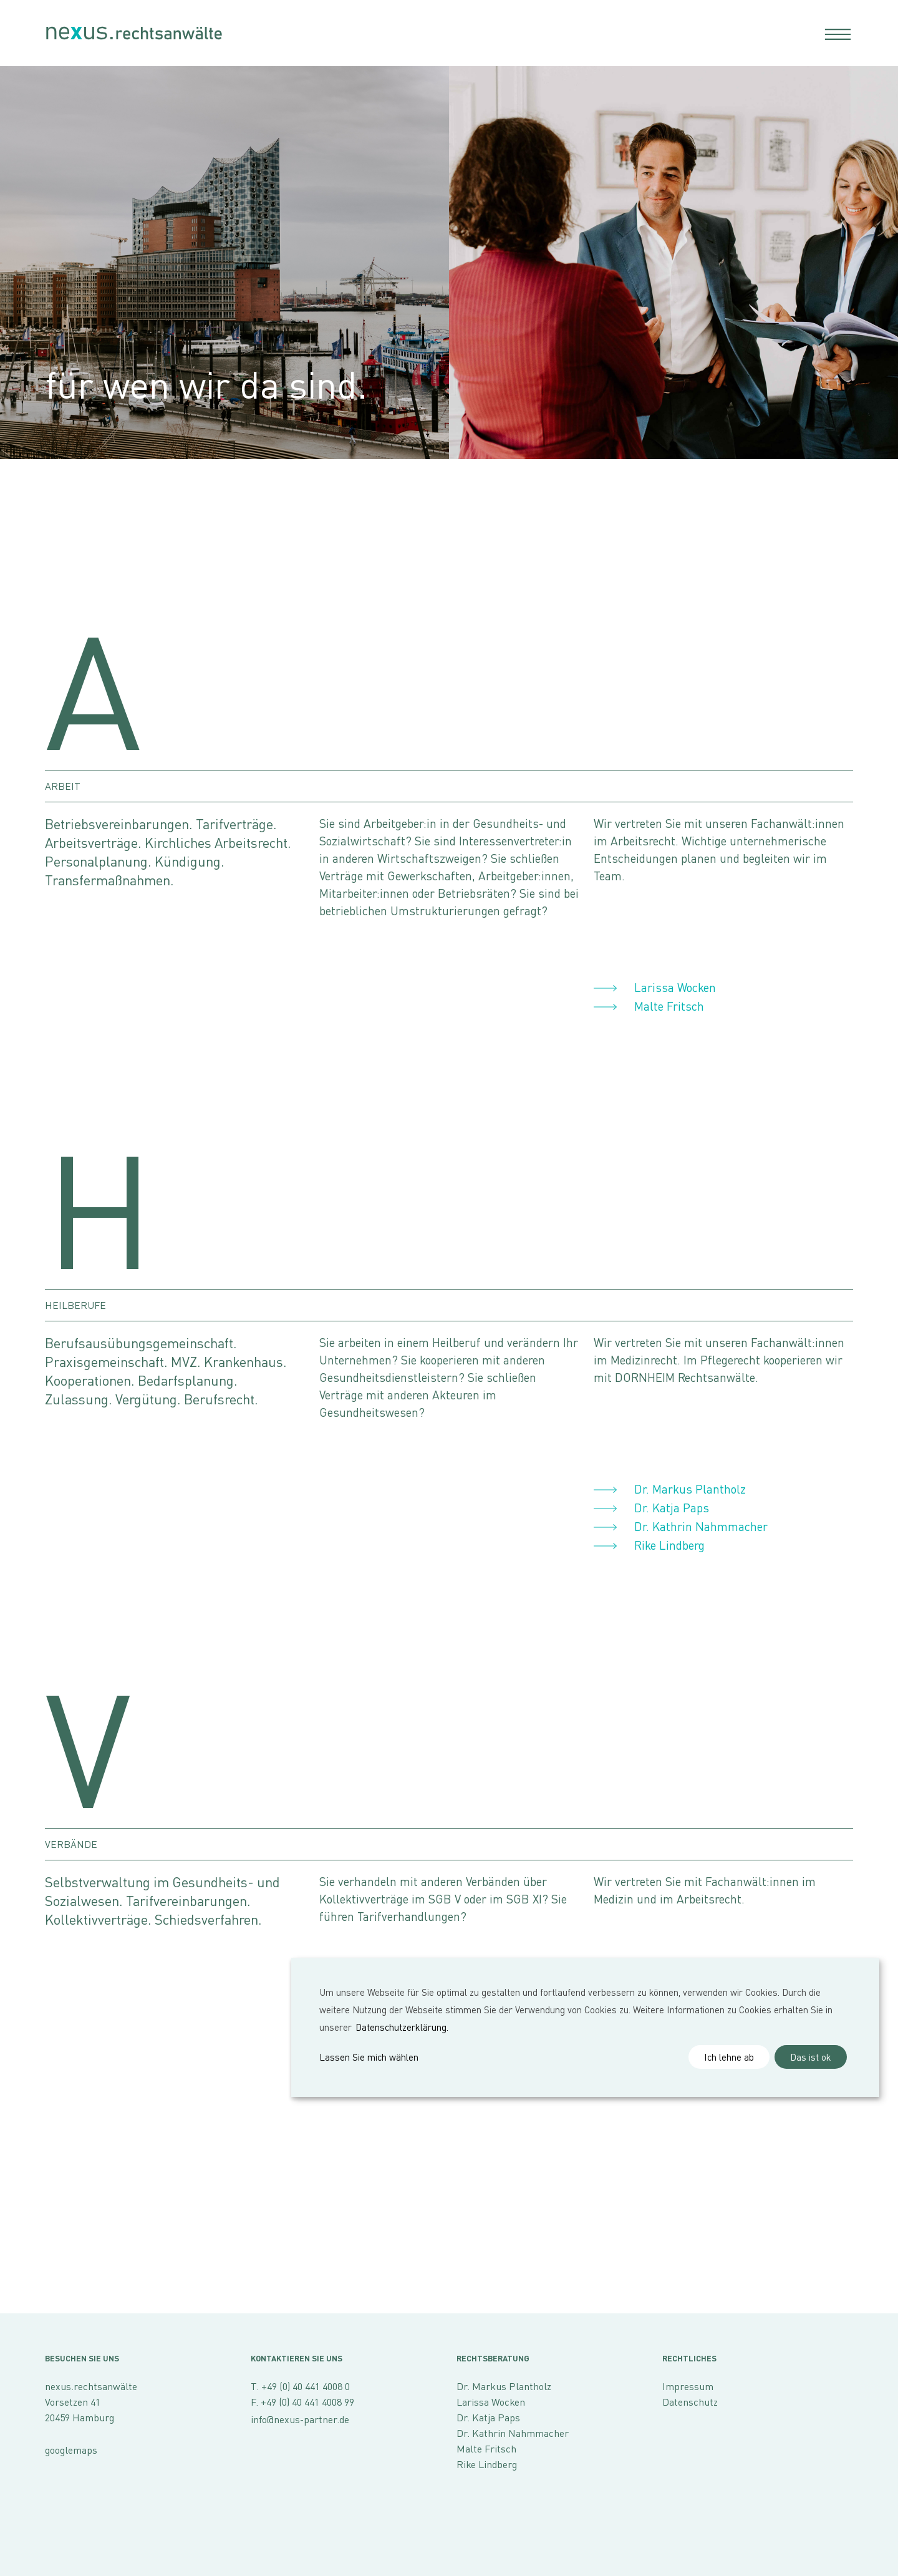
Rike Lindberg (669, 1545)
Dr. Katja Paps (671, 1507)
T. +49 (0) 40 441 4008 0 (300, 2386)
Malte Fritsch (669, 1006)
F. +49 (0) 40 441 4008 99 (302, 2402)
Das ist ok (810, 2057)
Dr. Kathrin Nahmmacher (701, 1526)
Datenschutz (690, 2402)
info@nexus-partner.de (300, 2419)
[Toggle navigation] (834, 33)
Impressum (687, 2386)
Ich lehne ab (729, 2057)
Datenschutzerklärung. (401, 2027)
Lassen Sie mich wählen (368, 2057)
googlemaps (71, 2450)
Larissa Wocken (675, 987)
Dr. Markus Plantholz (690, 1489)
